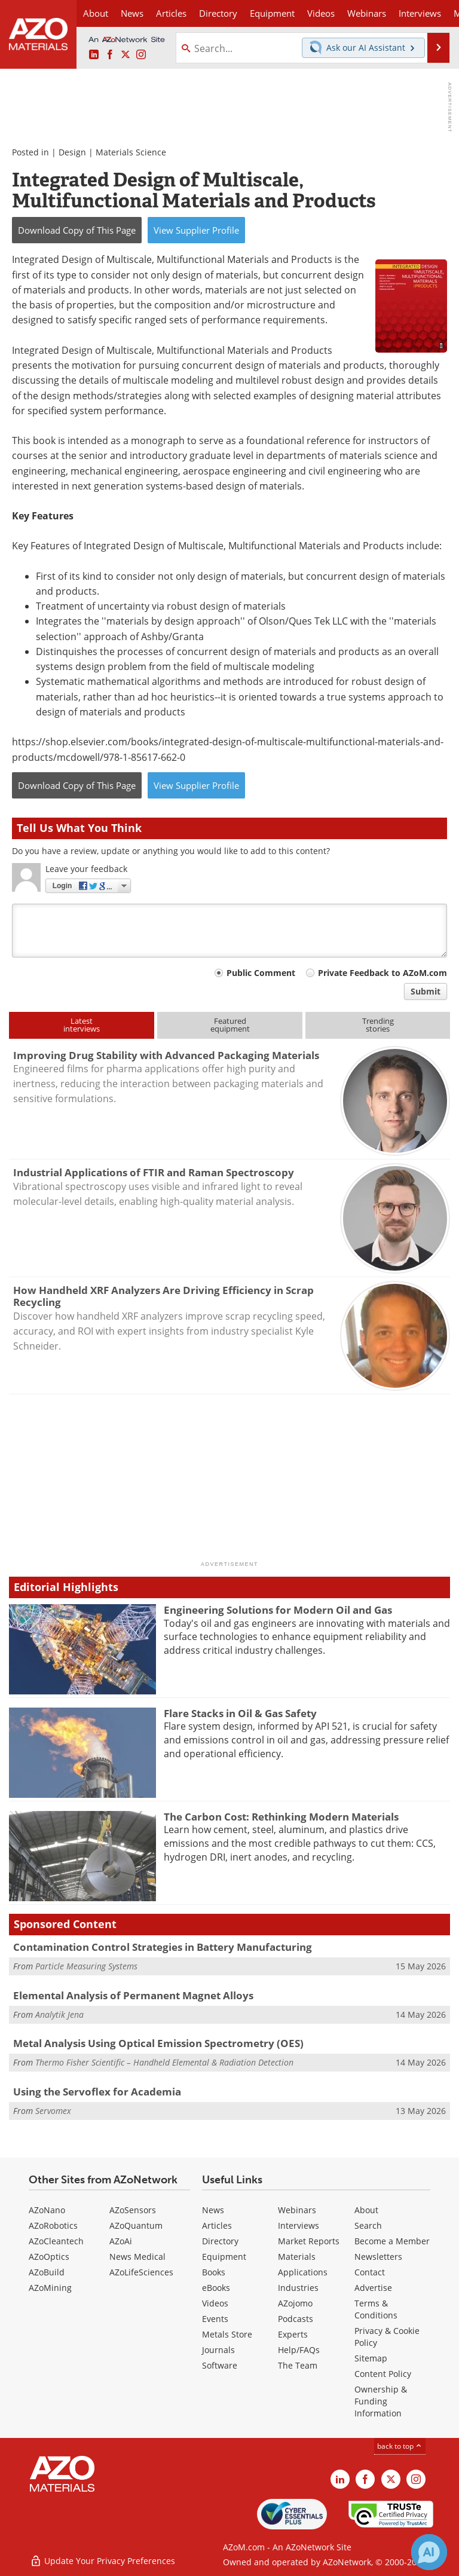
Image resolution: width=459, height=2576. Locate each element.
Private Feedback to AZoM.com (382, 972)
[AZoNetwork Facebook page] (110, 55)
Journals (218, 2349)
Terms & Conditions (375, 2309)
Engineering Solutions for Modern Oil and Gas (278, 1610)
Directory (218, 13)
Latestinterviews (81, 1024)
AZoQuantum (136, 2225)
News (213, 2210)
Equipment (224, 2256)
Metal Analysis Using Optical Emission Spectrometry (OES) (158, 2043)
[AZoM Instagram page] (141, 55)
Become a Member (392, 2241)
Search (368, 2225)
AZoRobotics (53, 2225)
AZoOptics (49, 2256)
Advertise (373, 2287)
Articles (217, 2225)
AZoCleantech (56, 2241)
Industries (298, 2287)
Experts (293, 2334)
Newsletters (378, 2256)
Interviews (298, 2225)
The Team (297, 2365)
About (366, 2210)
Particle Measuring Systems (86, 1966)
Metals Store (227, 2334)
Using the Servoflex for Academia (97, 2091)
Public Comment (261, 972)
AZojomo (295, 2303)
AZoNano (47, 2210)
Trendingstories (378, 1024)
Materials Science (131, 152)
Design (72, 152)
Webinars (297, 2210)
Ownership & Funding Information (380, 2401)
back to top (400, 2446)
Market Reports (308, 2241)
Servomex (53, 2110)
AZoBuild (47, 2272)
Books (213, 2272)
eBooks (216, 2287)
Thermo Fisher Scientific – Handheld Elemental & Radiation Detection (164, 2062)
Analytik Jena (59, 2014)
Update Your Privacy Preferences (102, 2560)
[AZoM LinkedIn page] (94, 55)
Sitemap (370, 2358)
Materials (297, 2256)
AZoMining (50, 2287)
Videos (215, 2303)
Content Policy (382, 2373)
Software (219, 2365)
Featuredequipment (230, 1024)
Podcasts (295, 2318)
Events (215, 2318)
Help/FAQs (299, 2349)
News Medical (137, 2256)
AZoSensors (132, 2210)
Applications (303, 2272)
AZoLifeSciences (141, 2272)
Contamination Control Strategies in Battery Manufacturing (162, 1947)
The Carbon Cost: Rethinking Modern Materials (281, 1817)
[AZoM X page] (125, 55)
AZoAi (120, 2241)
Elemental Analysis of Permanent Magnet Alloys (133, 1995)
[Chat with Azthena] (429, 2552)
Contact (369, 2272)
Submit (425, 991)
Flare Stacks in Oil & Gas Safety (240, 1713)
